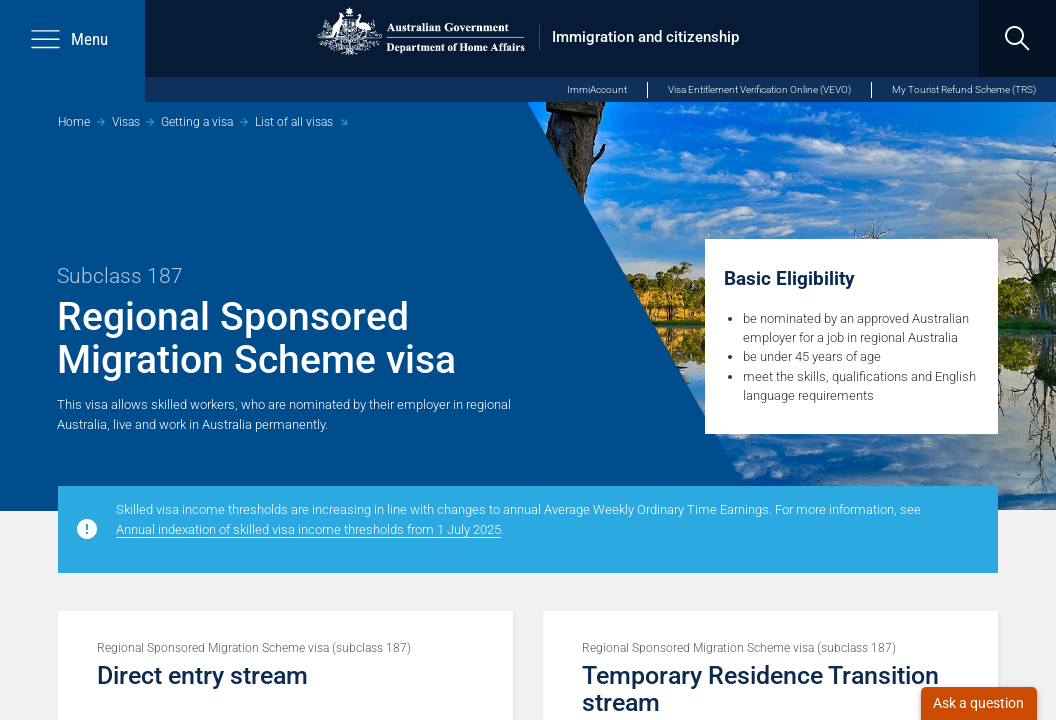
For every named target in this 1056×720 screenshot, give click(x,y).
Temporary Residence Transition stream (760, 689)
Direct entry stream (202, 675)
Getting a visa (197, 122)
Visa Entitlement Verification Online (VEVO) (759, 89)
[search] (1017, 38)
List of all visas (294, 122)
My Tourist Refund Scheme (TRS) (964, 89)
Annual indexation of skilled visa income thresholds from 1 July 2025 (308, 529)
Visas (126, 122)
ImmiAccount (597, 89)
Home (74, 122)
